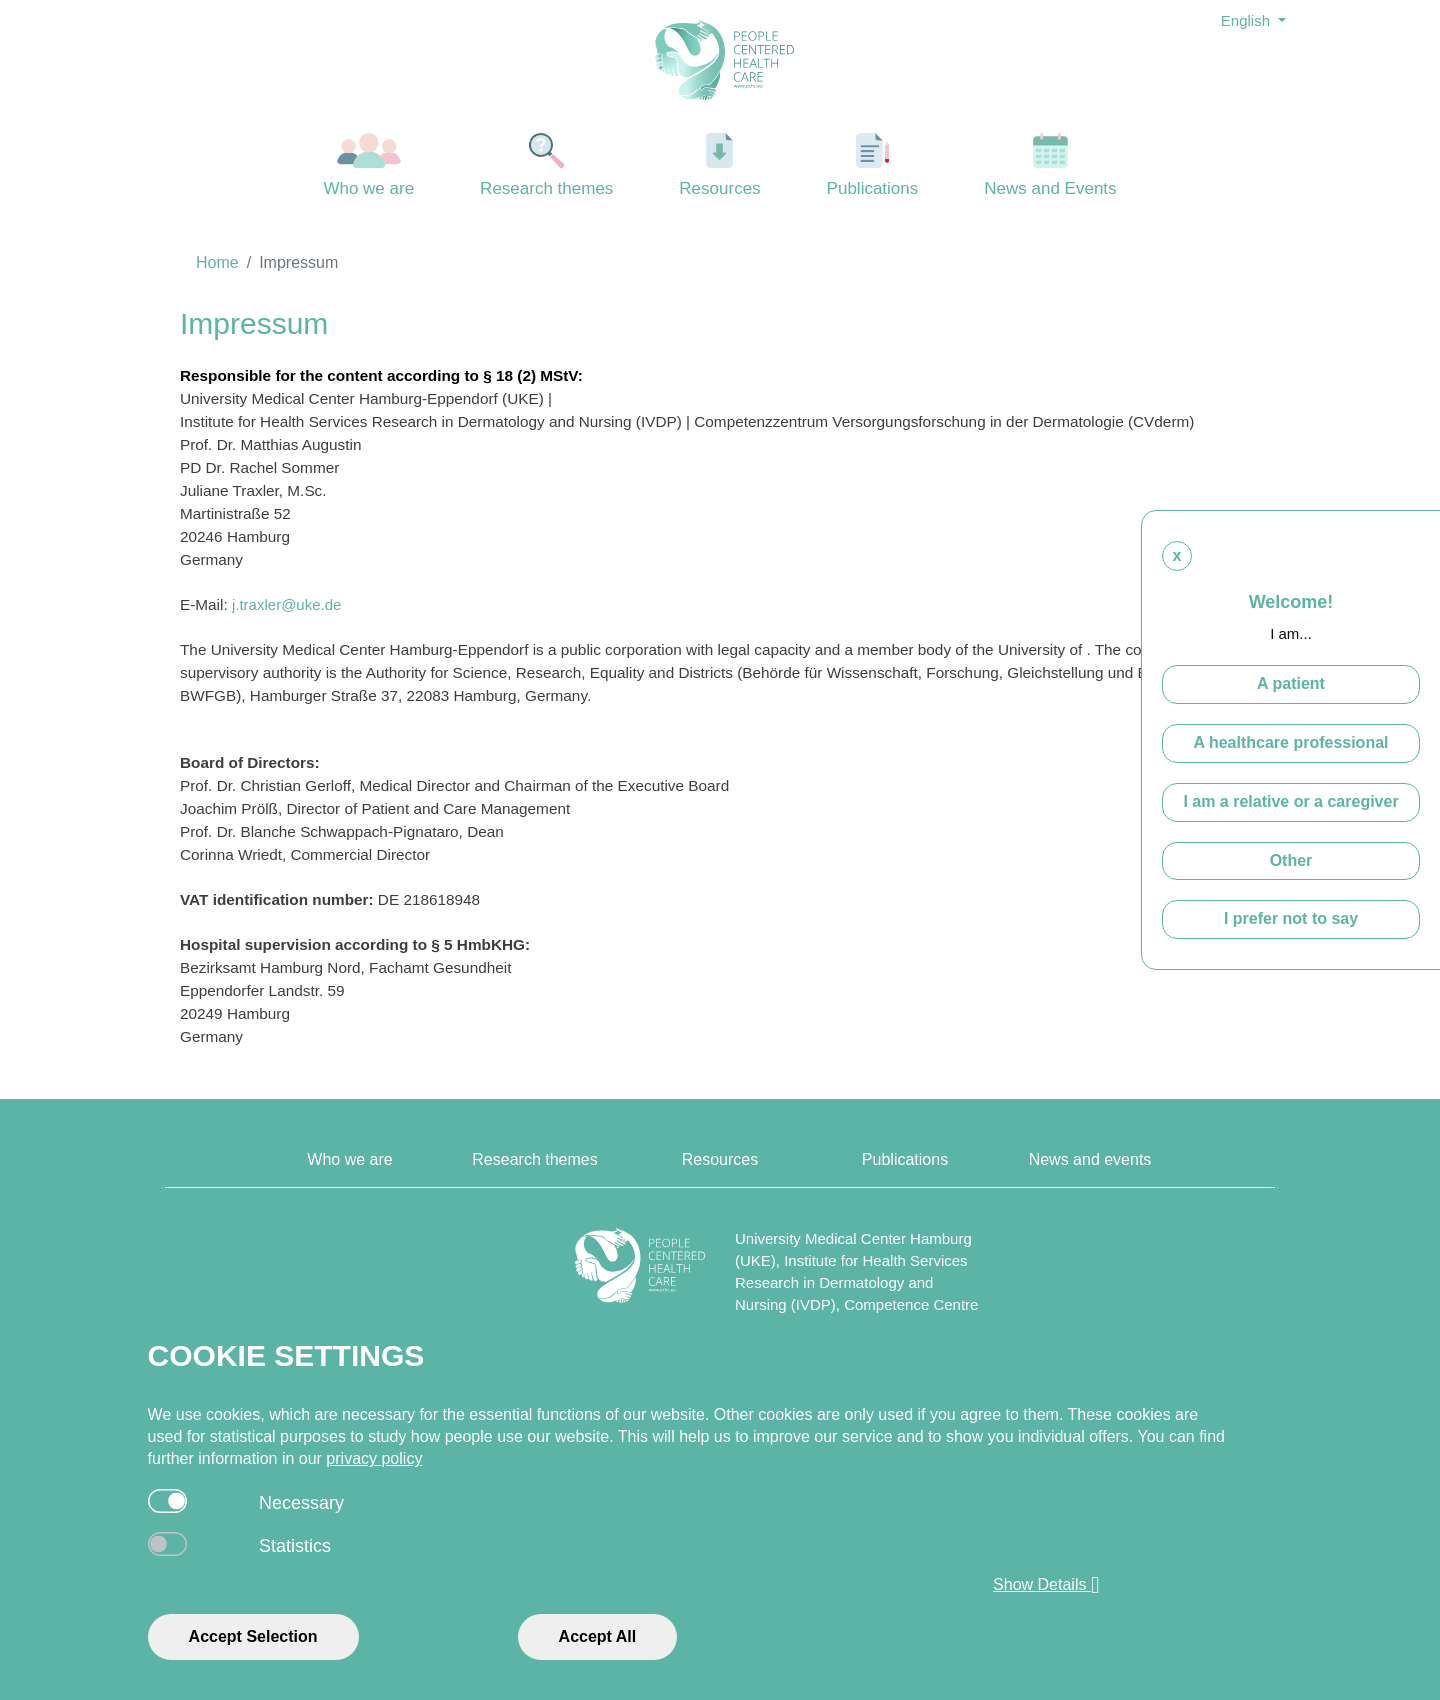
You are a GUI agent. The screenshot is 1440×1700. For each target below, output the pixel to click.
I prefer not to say (1291, 918)
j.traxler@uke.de (286, 604)
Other (1291, 860)
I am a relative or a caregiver (1290, 801)
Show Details (1046, 1585)
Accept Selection (253, 1636)
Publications (873, 165)
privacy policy (374, 1458)
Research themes (547, 165)
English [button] (1247, 20)
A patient (1291, 683)
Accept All (598, 1636)
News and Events (1050, 165)
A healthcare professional (1290, 742)
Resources (720, 165)
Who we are (369, 165)
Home (217, 262)
